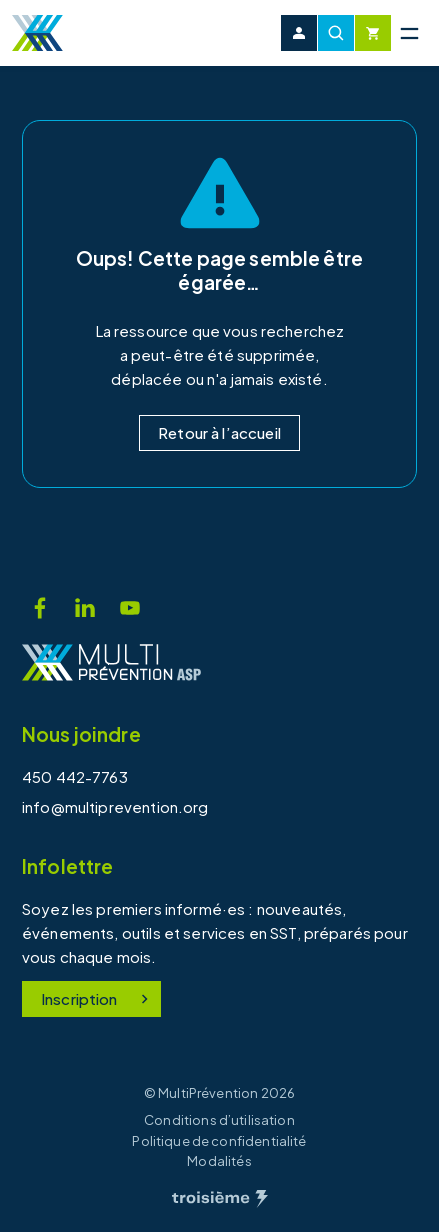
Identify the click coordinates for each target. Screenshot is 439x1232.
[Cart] (373, 33)
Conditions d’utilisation (219, 1120)
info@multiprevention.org (115, 806)
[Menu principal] (409, 33)
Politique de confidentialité (219, 1141)
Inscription (97, 998)
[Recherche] (336, 33)
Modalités (219, 1161)
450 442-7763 (75, 776)
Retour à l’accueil (219, 432)
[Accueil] (37, 33)
